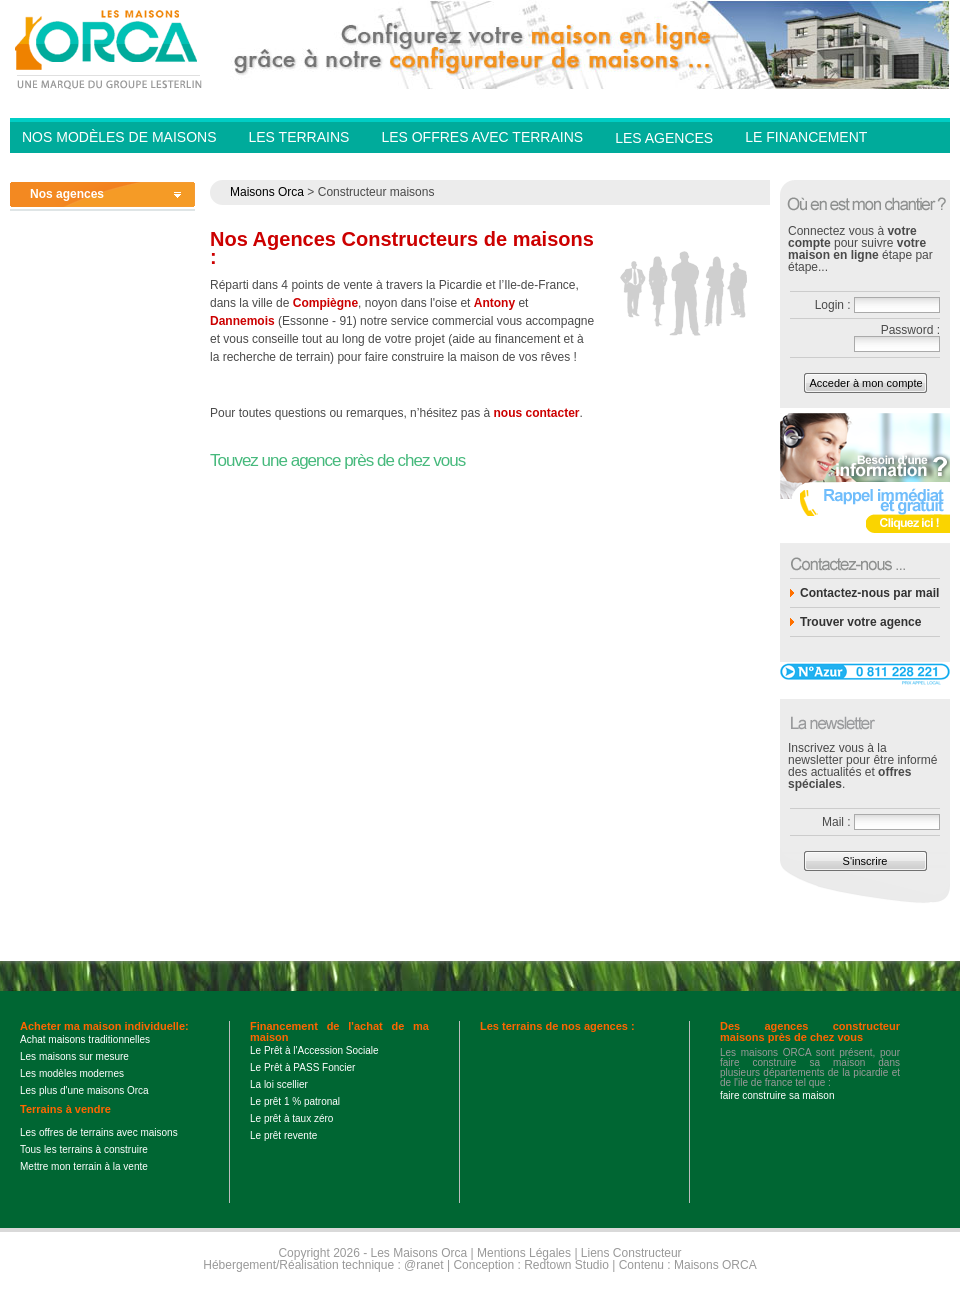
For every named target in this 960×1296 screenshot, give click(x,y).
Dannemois (242, 321)
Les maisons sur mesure (74, 1056)
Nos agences (67, 194)
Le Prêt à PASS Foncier (302, 1067)
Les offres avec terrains (482, 137)
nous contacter (537, 413)
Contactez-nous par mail (869, 593)
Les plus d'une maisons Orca (84, 1090)
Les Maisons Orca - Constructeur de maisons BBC (110, 48)
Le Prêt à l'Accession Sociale (314, 1050)
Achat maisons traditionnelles (85, 1039)
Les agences (664, 138)
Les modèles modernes (72, 1073)
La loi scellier (279, 1084)
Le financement (806, 137)
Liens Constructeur (631, 1253)
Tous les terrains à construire (84, 1149)
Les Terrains (298, 137)
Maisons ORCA (715, 1265)
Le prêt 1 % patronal (295, 1101)
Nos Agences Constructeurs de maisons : (402, 248)
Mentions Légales (524, 1253)
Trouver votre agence (860, 622)
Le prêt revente (283, 1135)
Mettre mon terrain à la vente (84, 1166)
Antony (494, 303)
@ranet (424, 1265)
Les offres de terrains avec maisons (99, 1132)
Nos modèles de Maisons (119, 137)
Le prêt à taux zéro (291, 1118)
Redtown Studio (566, 1265)
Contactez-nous (810, 166)
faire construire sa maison (777, 1095)
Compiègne (325, 303)
